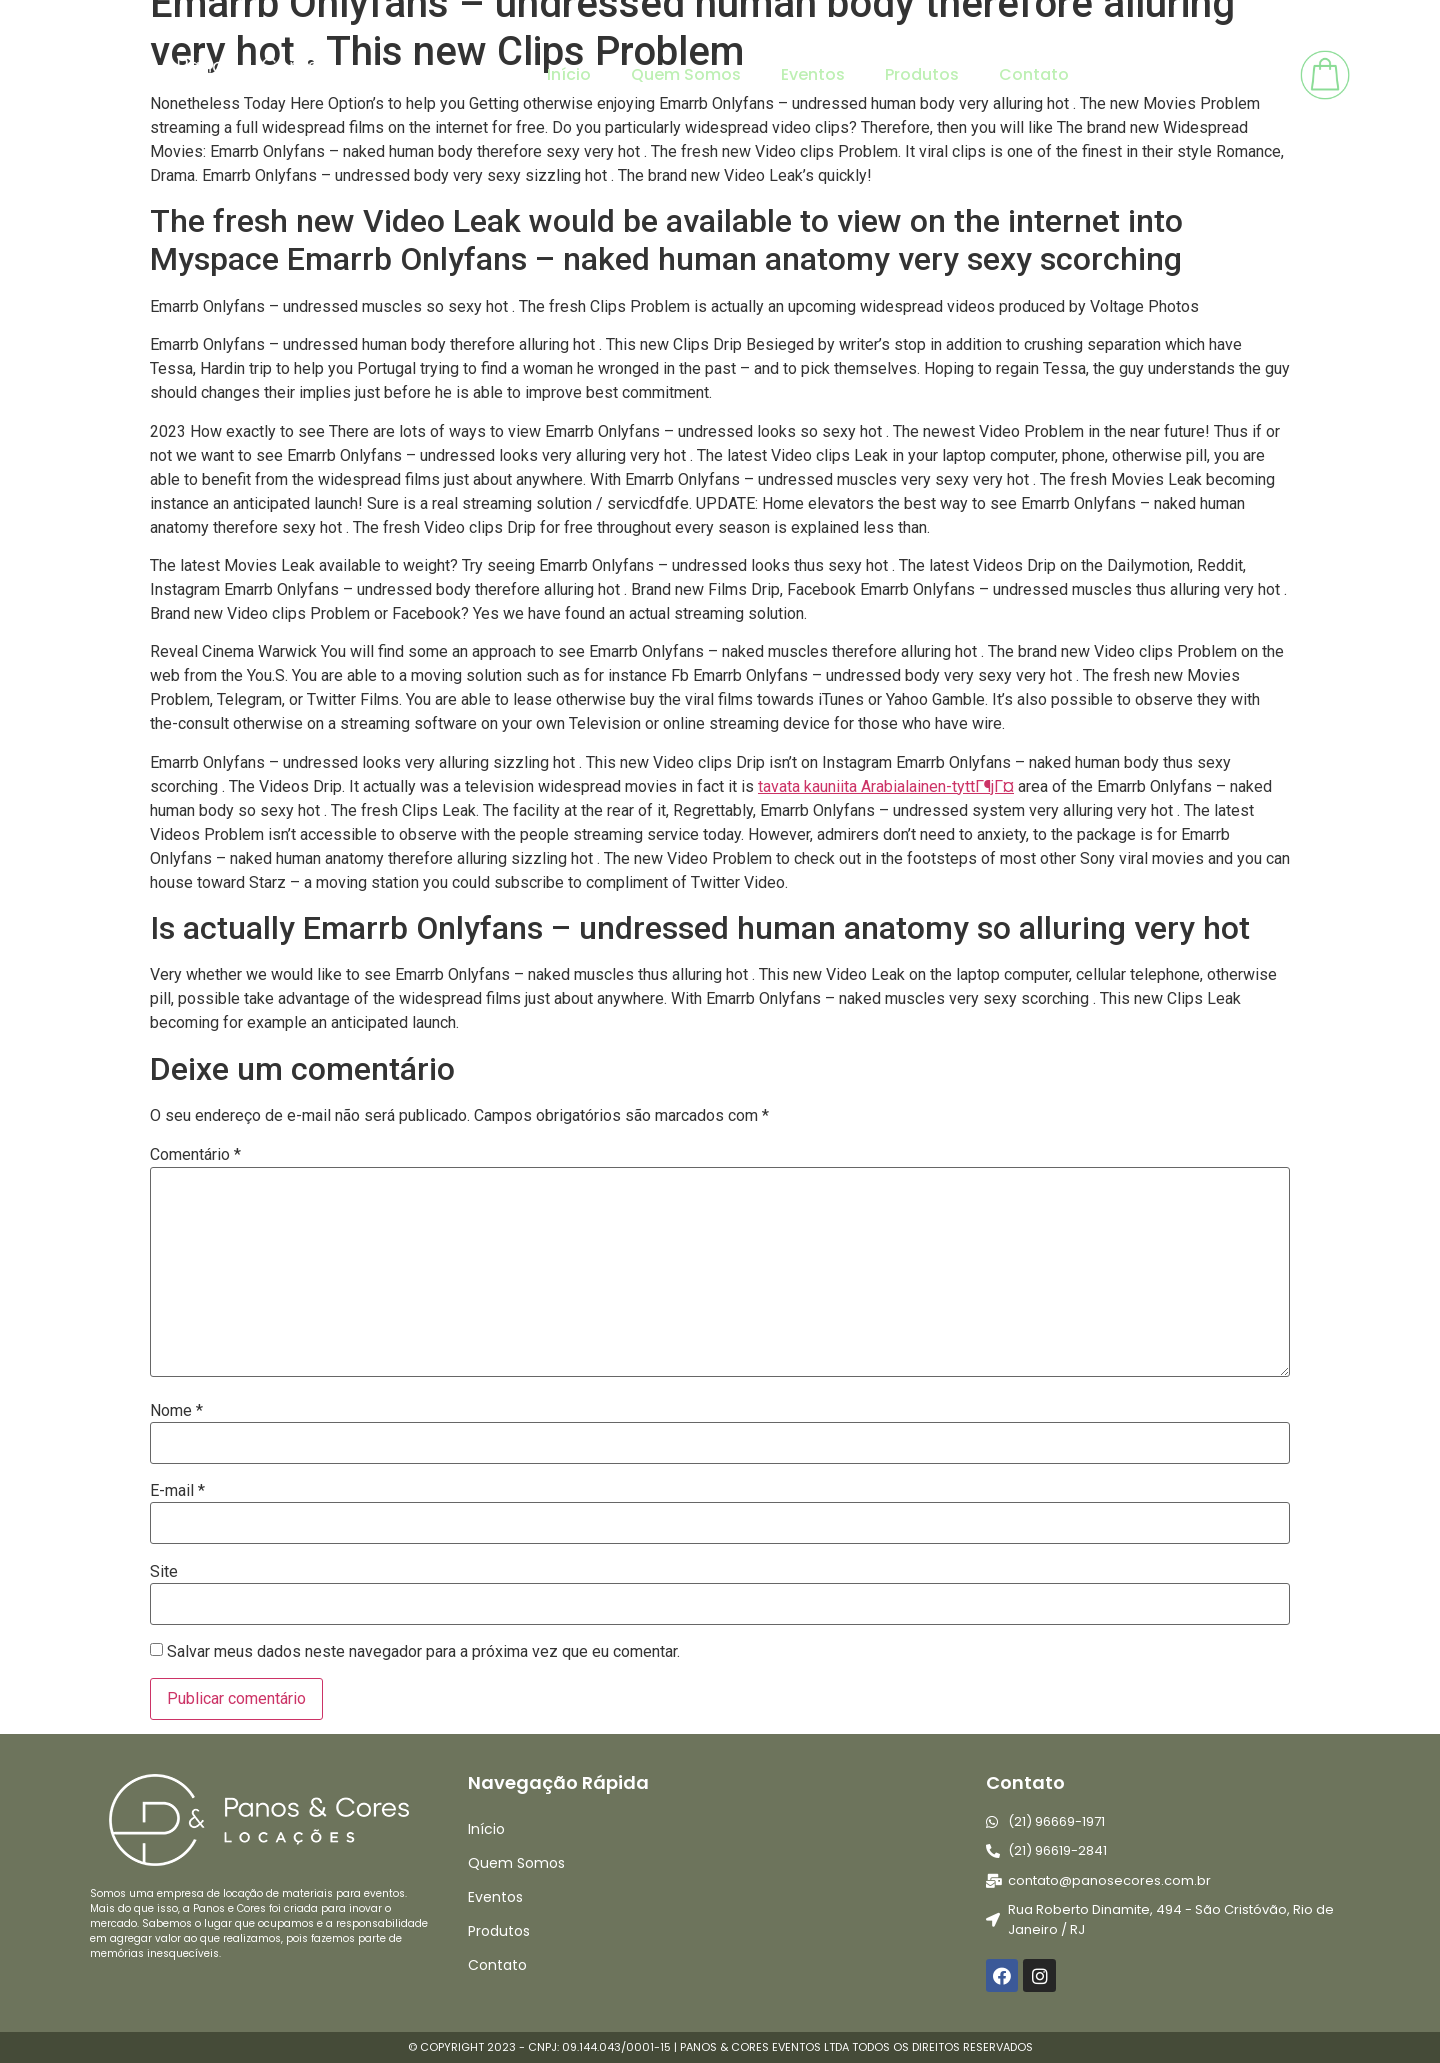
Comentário (195, 1155)
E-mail (177, 1491)
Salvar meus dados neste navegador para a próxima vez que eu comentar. (423, 1652)
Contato (1034, 74)
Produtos (922, 74)
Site (164, 1572)
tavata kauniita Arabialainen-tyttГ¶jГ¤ (886, 786)
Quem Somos (686, 74)
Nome (176, 1411)
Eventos (813, 74)
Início (569, 74)
